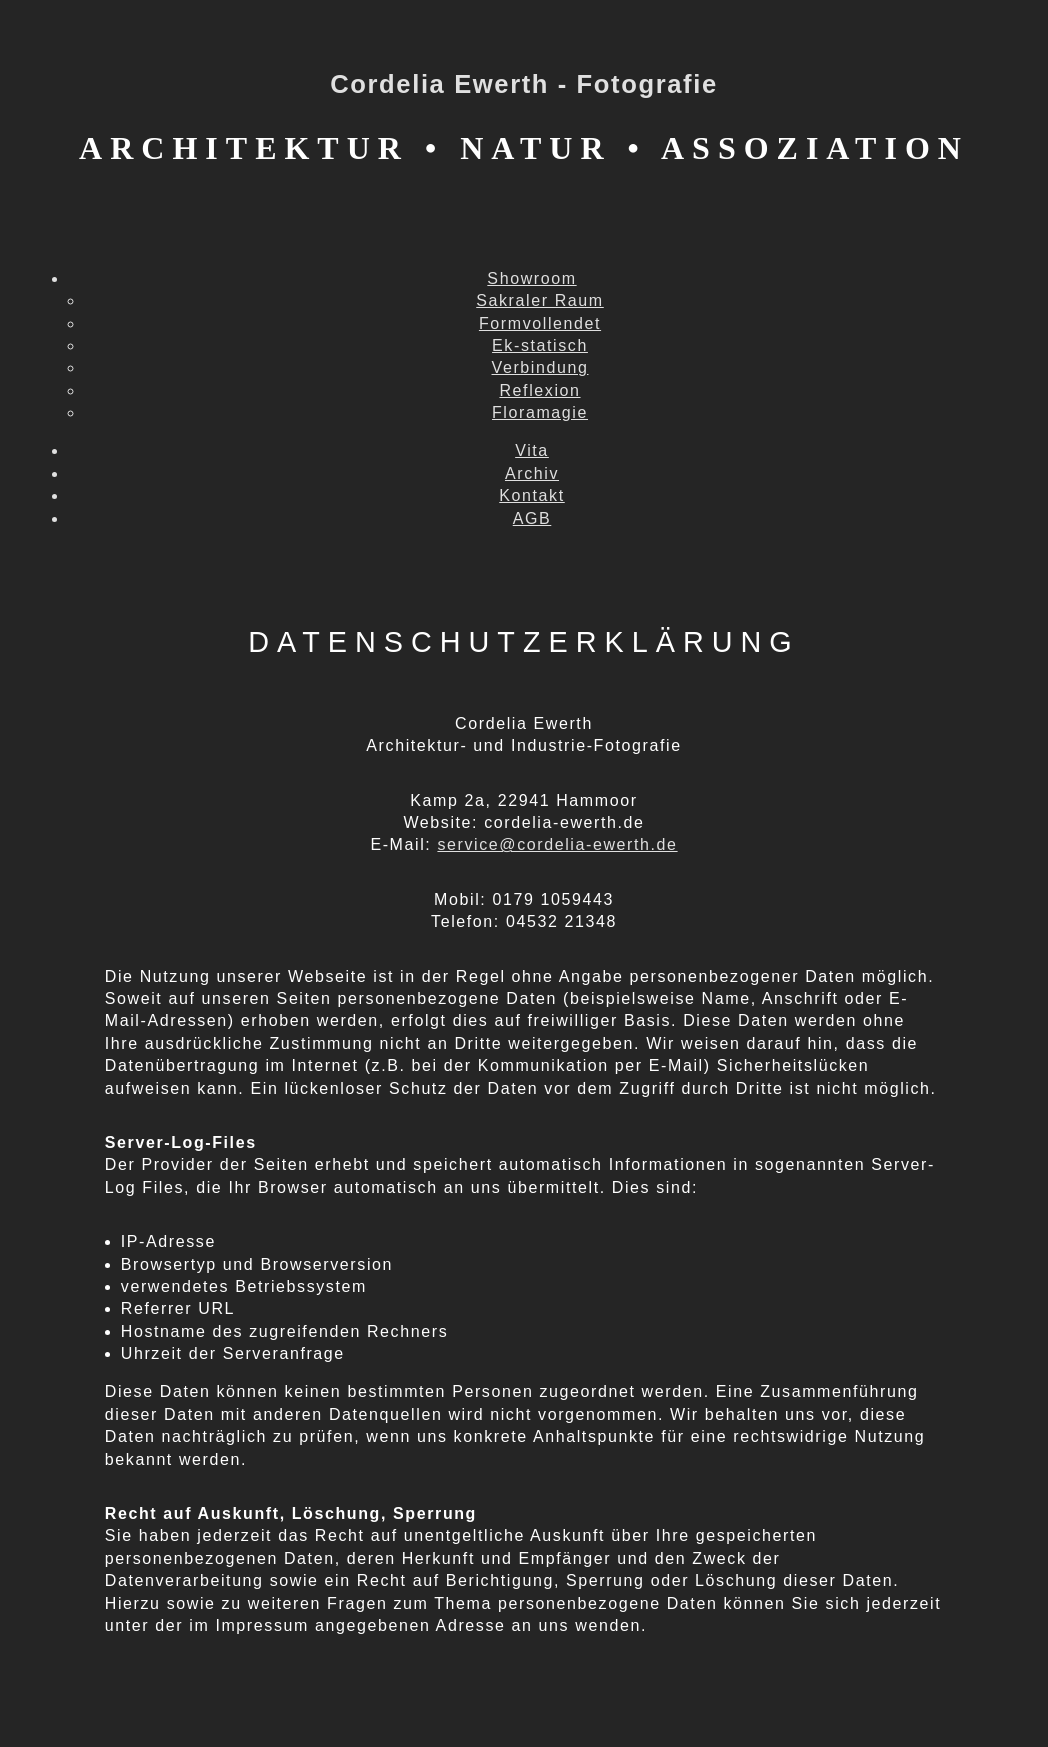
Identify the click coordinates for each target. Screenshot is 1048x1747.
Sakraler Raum (540, 300)
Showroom (531, 278)
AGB (532, 518)
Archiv (532, 473)
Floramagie (540, 412)
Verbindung (540, 367)
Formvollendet (540, 323)
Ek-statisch (540, 345)
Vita (532, 450)
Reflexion (539, 390)
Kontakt (531, 495)
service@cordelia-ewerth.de (557, 844)
